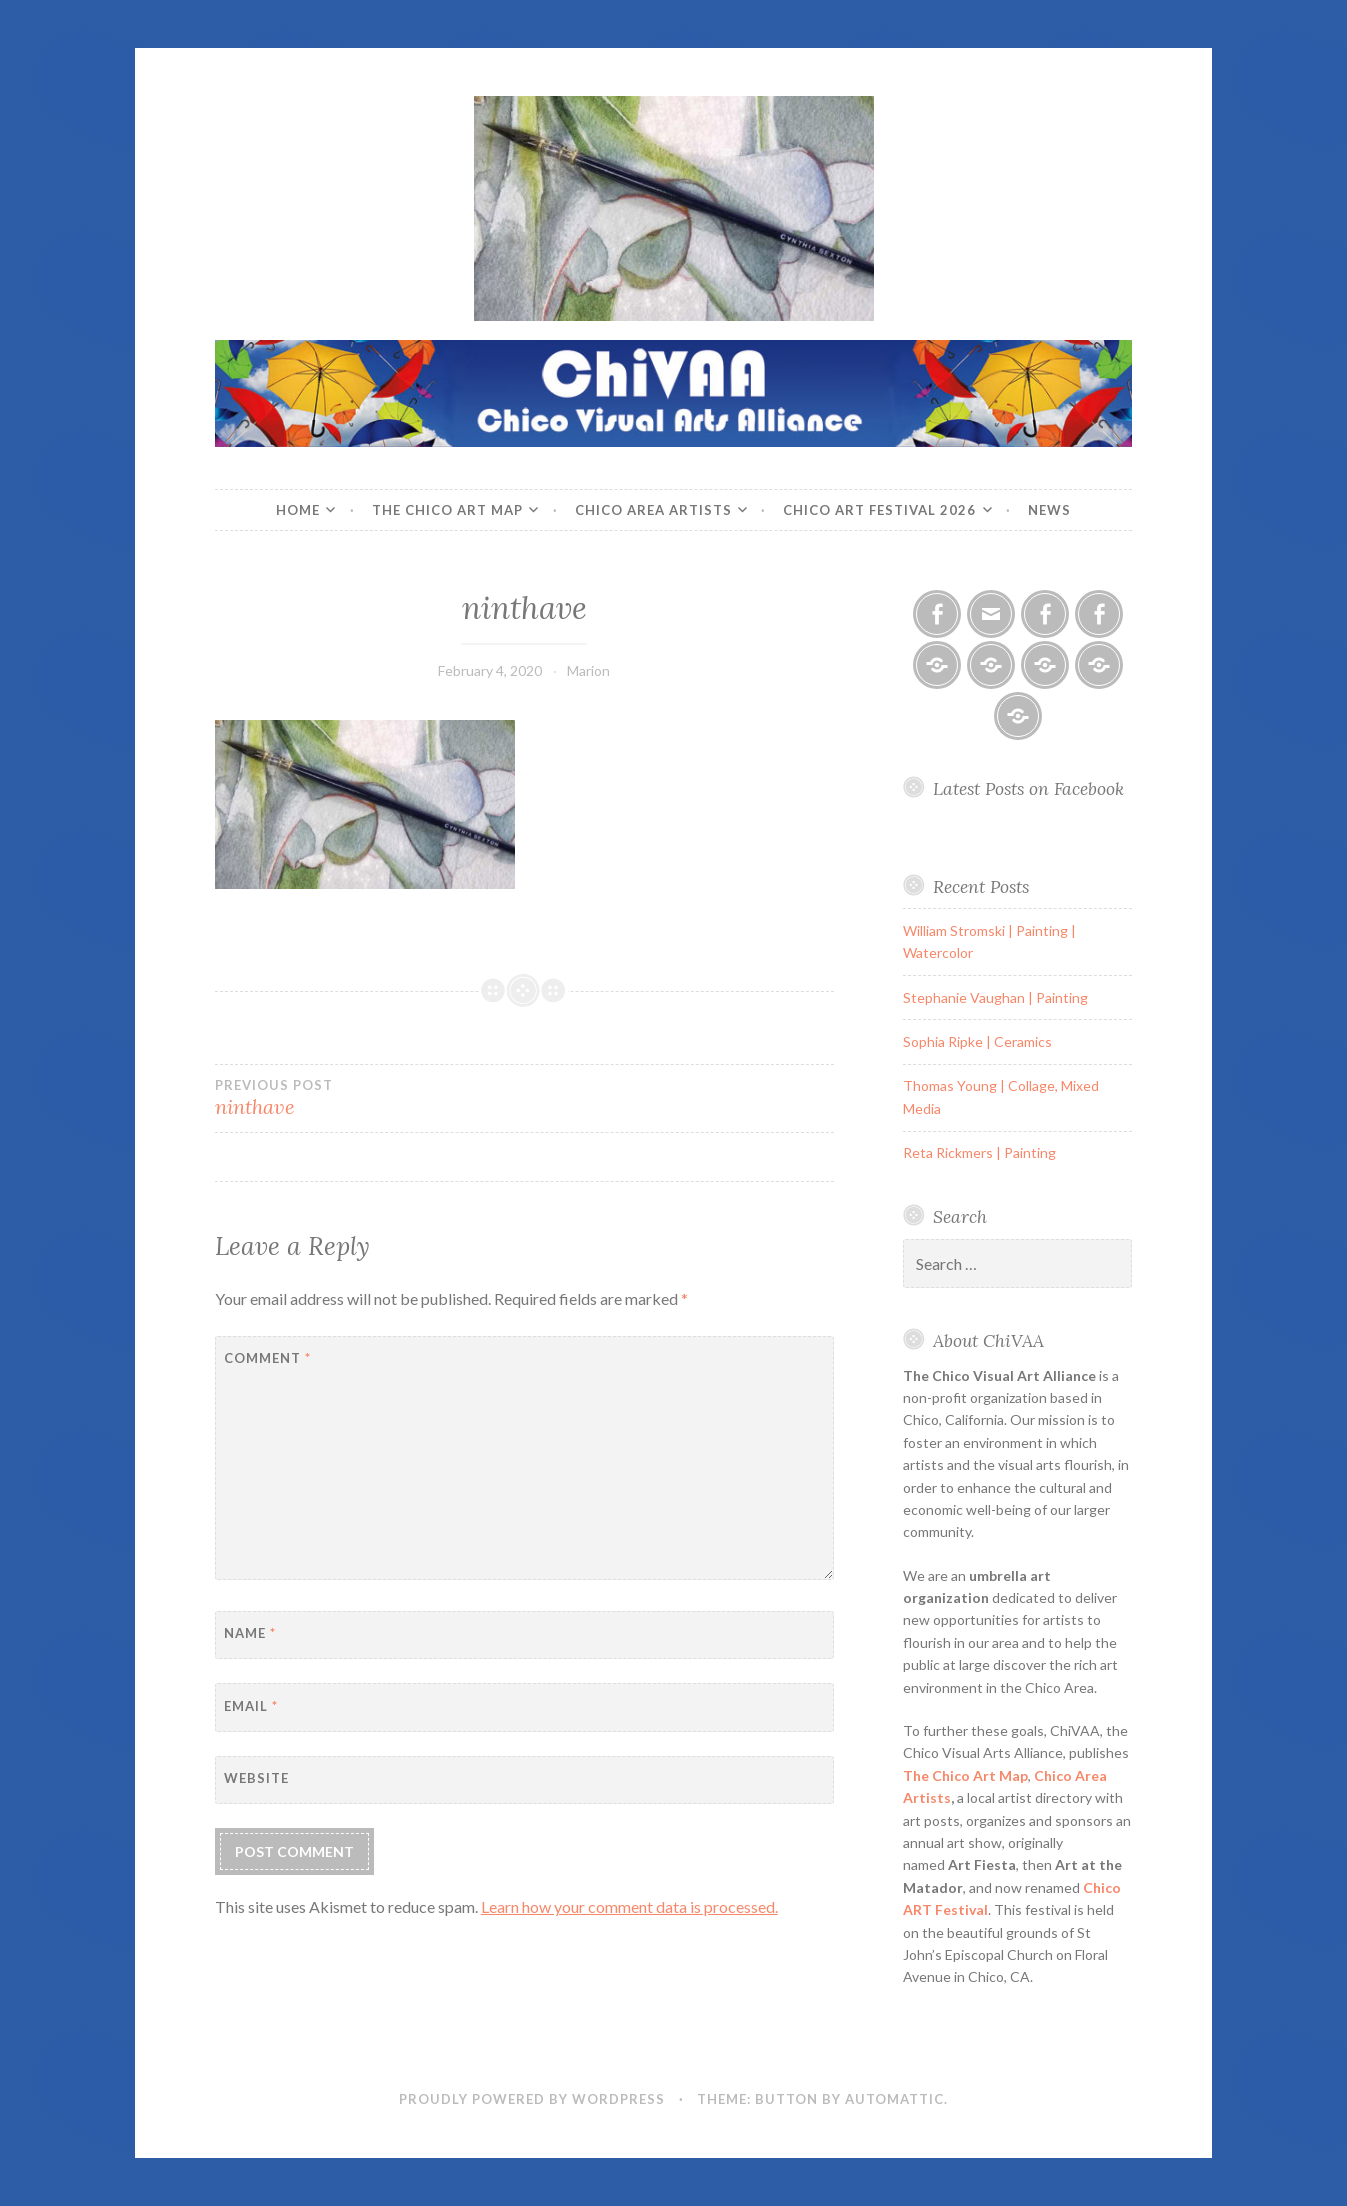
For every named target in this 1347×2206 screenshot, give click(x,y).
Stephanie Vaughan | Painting (995, 997)
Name (250, 1633)
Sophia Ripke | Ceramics (977, 1041)
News (1049, 510)
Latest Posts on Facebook (1028, 788)
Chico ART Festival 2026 (879, 510)
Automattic (894, 2099)
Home (298, 510)
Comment (267, 1358)
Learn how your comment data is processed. (629, 1906)
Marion (588, 670)
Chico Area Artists (653, 510)
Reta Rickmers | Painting (979, 1152)
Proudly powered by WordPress (532, 2099)
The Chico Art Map (447, 510)
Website (256, 1778)
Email (251, 1706)
